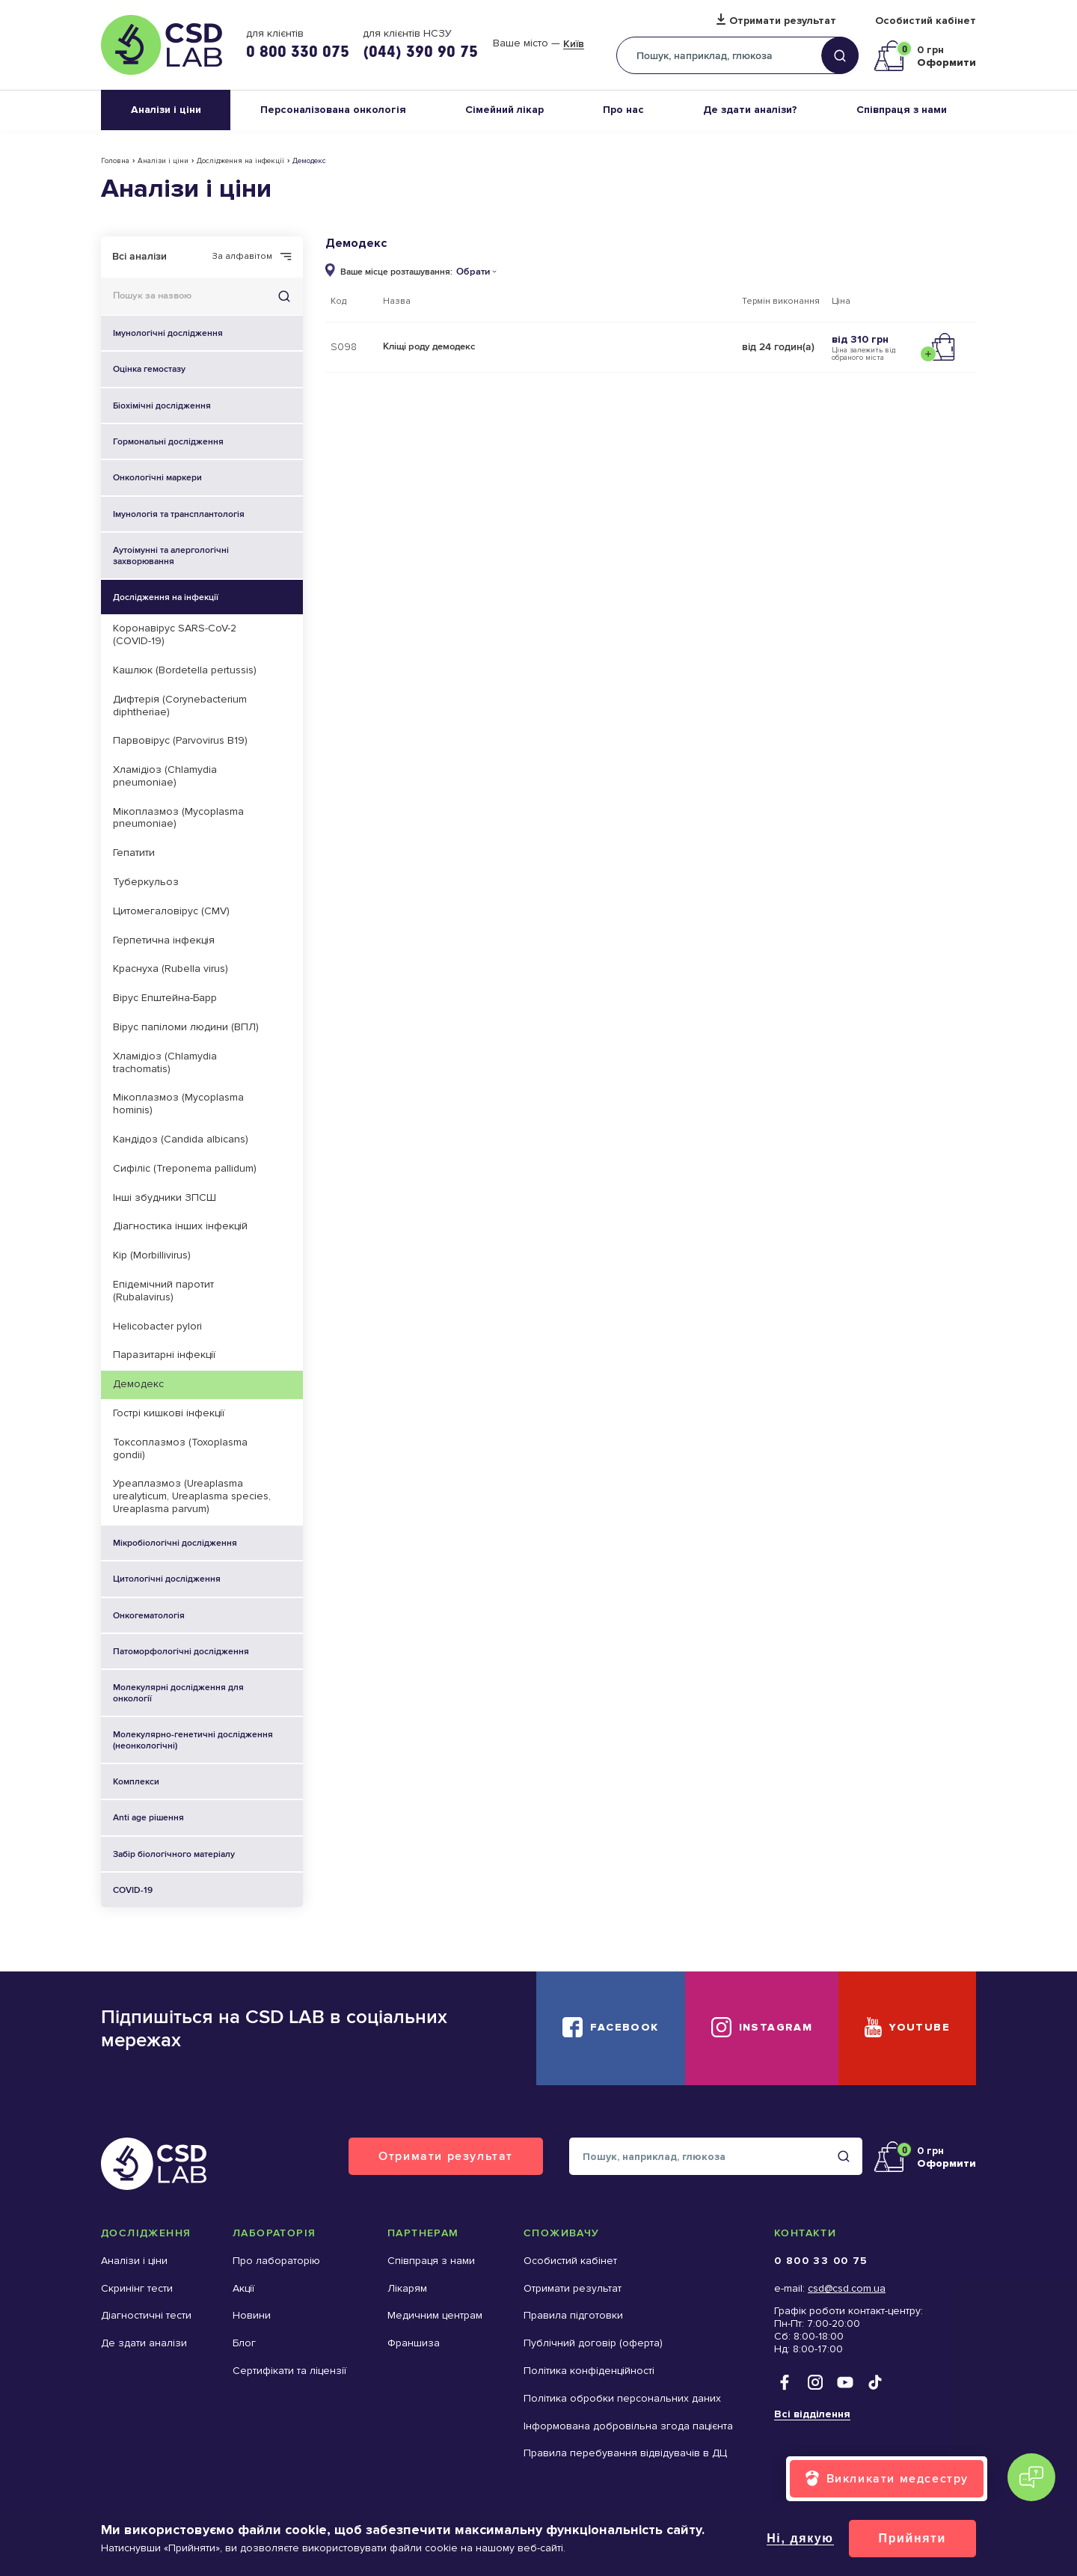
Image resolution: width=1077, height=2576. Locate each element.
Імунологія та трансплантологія (208, 514)
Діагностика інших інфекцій (180, 1226)
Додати (941, 347)
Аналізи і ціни (166, 109)
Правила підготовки (573, 2315)
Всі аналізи (139, 256)
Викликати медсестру (897, 2478)
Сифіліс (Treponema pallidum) (185, 1168)
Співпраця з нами (901, 109)
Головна (115, 160)
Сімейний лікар (504, 109)
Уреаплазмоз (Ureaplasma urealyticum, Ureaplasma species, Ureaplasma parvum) (192, 1496)
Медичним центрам (434, 2315)
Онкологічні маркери (157, 477)
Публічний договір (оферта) (593, 2343)
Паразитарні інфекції (164, 1354)
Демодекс (138, 1383)
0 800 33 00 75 (821, 2260)
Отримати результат (782, 21)
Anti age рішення (148, 1817)
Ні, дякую (800, 2538)
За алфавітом (242, 256)
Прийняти (912, 2538)
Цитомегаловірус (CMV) (171, 911)
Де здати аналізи (144, 2343)
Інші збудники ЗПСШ (164, 1197)
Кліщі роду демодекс (429, 346)
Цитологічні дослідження (208, 1578)
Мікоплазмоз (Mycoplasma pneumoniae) (178, 817)
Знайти (284, 296)
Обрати (473, 272)
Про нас (623, 109)
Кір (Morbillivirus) (152, 1255)
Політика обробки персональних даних (622, 2398)
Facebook (624, 2027)
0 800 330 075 (297, 51)
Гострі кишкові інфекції (168, 1413)
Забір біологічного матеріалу (174, 1854)
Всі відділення (812, 2414)
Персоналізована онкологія (333, 109)
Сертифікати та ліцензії (289, 2370)
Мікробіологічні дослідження (208, 1543)
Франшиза (413, 2343)
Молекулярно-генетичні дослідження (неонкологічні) (208, 1740)
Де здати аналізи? (750, 109)
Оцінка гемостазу (149, 369)
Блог (244, 2343)
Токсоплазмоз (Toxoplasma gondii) (180, 1448)
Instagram (776, 2027)
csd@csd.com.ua (847, 2288)
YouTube (919, 2027)
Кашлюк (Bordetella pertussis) (185, 670)
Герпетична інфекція (164, 940)
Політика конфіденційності (589, 2370)
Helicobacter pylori (157, 1326)
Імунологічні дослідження (168, 333)
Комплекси (208, 1781)
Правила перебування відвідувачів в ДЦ (625, 2453)
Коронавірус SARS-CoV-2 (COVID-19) (174, 634)
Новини (252, 2315)
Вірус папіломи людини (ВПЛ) (186, 1027)
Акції (243, 2288)
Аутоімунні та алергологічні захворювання (208, 555)
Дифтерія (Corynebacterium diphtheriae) (180, 705)
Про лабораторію (276, 2260)
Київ (573, 44)
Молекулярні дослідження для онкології (208, 1693)
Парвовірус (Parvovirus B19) (180, 740)
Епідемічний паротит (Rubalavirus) (163, 1290)
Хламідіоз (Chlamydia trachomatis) (165, 1062)
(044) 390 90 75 (420, 51)
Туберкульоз (146, 881)
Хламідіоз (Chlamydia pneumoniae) (165, 776)
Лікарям (407, 2288)
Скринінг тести (137, 2288)
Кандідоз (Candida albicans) (180, 1139)
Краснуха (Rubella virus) (170, 968)
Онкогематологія (208, 1615)
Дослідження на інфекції (240, 160)
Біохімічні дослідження (208, 405)
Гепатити (134, 852)
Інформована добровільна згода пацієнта (628, 2426)
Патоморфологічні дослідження (208, 1651)
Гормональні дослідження (208, 441)
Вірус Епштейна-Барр (165, 997)
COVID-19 (133, 1890)
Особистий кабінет (925, 21)
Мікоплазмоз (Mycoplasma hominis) (178, 1103)
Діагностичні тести (146, 2315)
